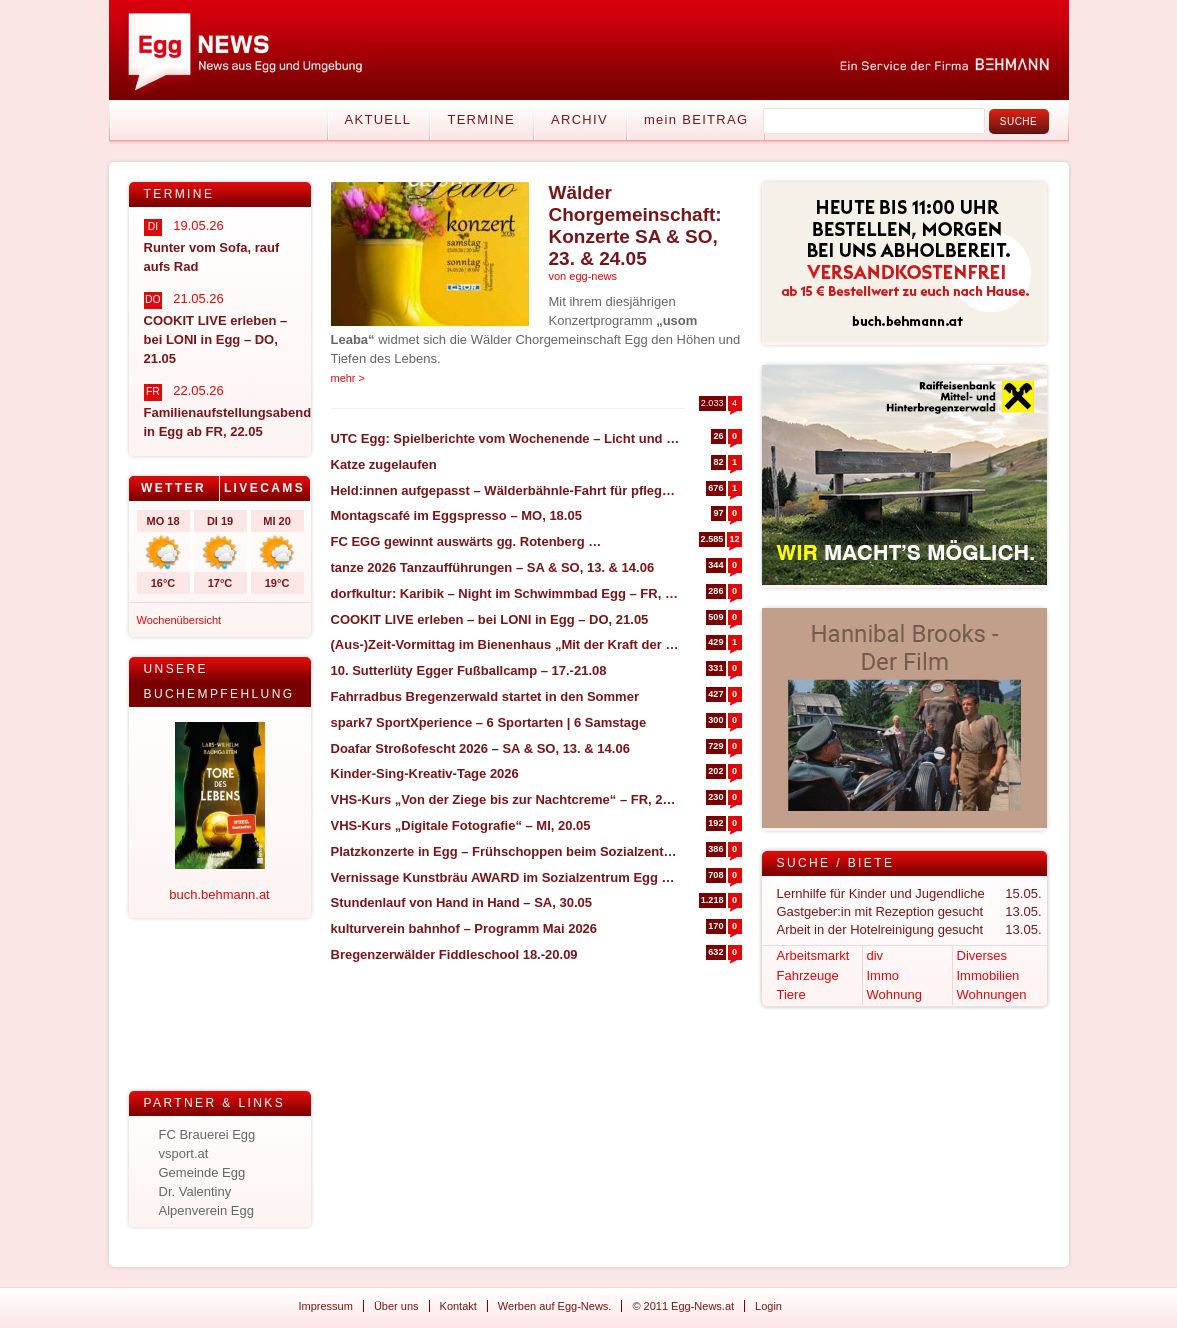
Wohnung (894, 994)
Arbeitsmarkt (813, 955)
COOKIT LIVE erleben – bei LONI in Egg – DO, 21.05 (490, 619)
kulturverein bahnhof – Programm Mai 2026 (464, 928)
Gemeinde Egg (202, 1172)
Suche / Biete (836, 863)
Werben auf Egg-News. (555, 1306)
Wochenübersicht (179, 620)
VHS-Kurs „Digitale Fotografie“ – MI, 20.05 (461, 825)
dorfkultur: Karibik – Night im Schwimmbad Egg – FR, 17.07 (505, 593)
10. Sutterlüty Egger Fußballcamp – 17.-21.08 (469, 670)
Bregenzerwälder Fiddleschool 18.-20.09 (454, 954)
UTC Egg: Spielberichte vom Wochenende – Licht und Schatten (505, 438)
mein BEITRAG (696, 119)
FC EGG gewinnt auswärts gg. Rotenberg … (466, 541)
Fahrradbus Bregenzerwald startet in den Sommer (485, 696)
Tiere (791, 994)
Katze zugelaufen (384, 464)
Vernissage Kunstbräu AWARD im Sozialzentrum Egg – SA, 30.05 (505, 877)
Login (768, 1306)
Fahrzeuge (808, 975)
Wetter (173, 488)
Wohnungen (992, 994)
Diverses (982, 955)
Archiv (579, 119)
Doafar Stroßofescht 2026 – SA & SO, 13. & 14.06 (480, 748)
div (875, 955)
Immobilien (988, 975)
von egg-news (583, 276)
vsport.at (184, 1153)
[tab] (174, 488)
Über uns (396, 1306)
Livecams (264, 488)
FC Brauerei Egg (207, 1134)
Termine (481, 119)
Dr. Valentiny (195, 1191)
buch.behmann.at (219, 894)
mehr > (348, 378)
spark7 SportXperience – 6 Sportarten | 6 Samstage (489, 722)
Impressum (326, 1306)
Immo (883, 975)
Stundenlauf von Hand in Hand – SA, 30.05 (462, 902)
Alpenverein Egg (206, 1210)
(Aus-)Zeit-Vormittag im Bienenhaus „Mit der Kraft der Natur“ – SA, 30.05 (505, 644)
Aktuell (378, 119)
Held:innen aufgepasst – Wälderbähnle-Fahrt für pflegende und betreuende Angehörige (505, 490)
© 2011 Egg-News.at (683, 1306)
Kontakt (458, 1306)
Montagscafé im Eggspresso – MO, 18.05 (456, 515)
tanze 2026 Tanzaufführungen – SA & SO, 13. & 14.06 (493, 567)
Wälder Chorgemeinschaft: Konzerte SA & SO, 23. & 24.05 (635, 225)
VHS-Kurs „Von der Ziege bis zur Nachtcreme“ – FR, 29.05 (505, 799)
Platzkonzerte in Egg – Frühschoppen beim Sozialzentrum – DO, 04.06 (505, 851)
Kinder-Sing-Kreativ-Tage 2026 (425, 773)
